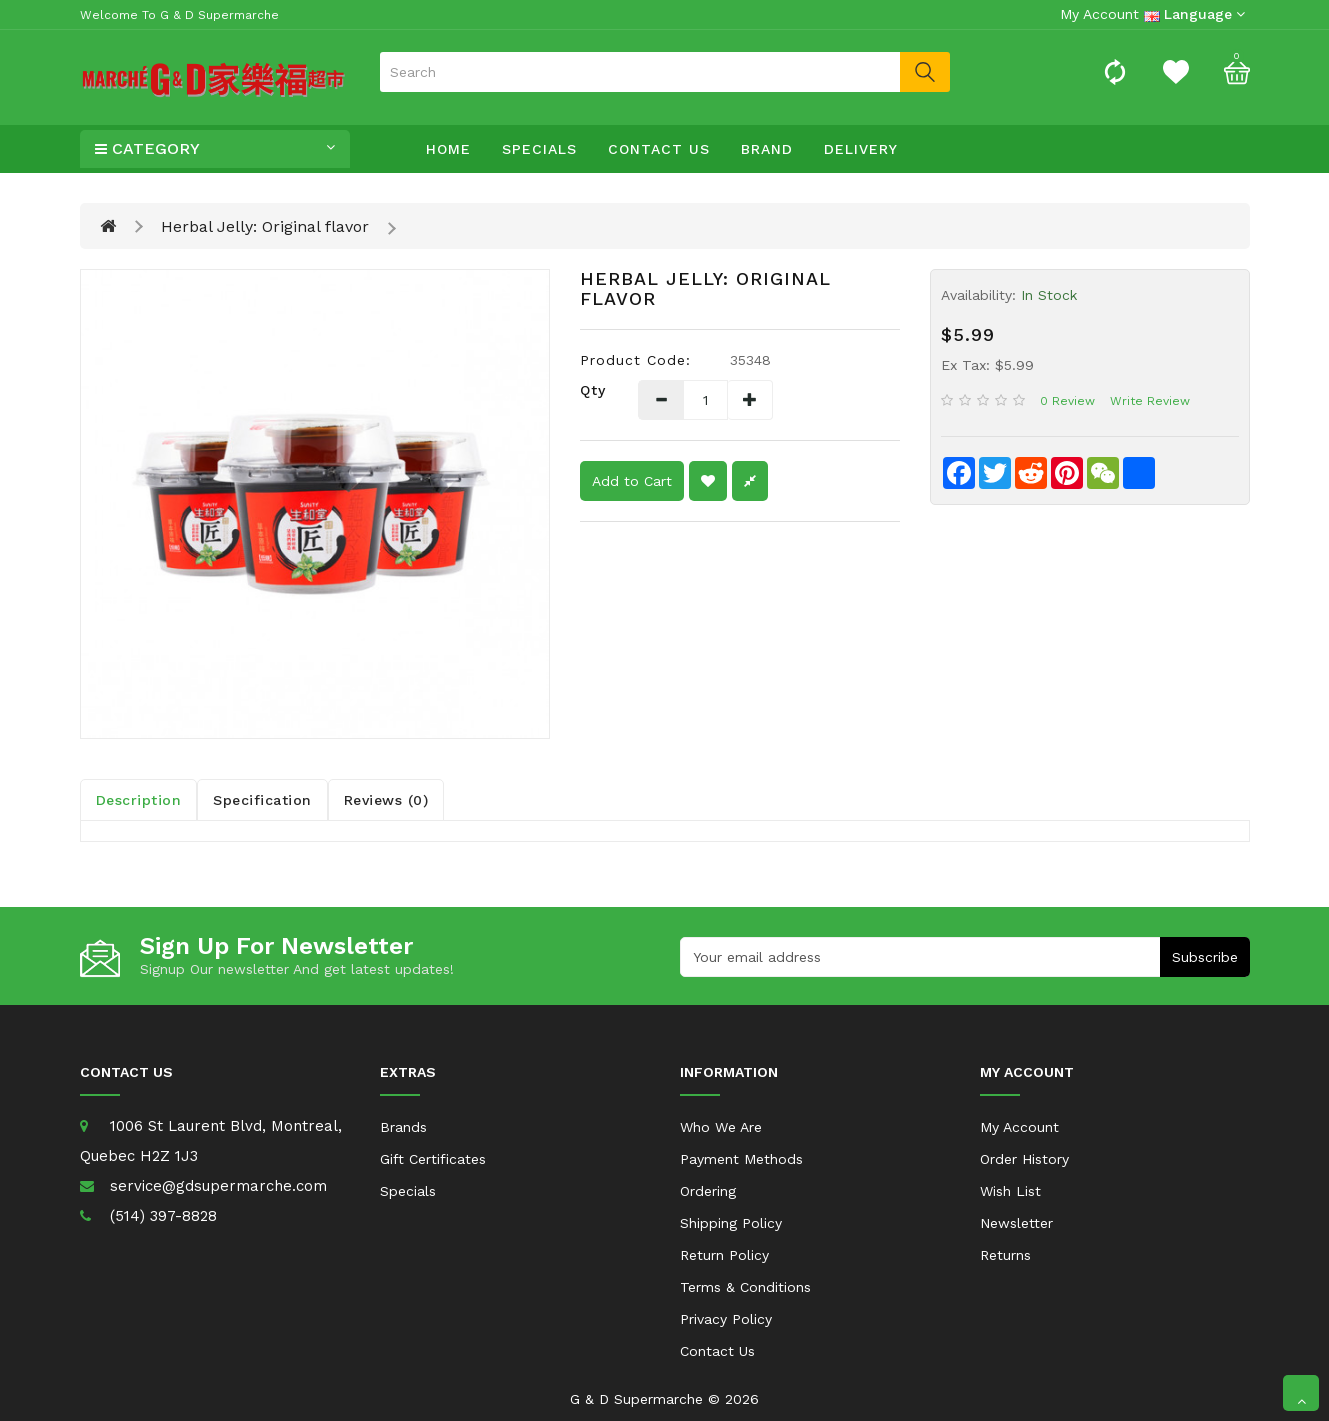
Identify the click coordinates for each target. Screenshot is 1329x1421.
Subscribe (1205, 957)
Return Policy (724, 1255)
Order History (1024, 1159)
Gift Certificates (433, 1159)
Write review (1150, 401)
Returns (1005, 1255)
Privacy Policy (726, 1319)
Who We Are (721, 1127)
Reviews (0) (386, 800)
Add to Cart (632, 481)
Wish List (1010, 1191)
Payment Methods (741, 1159)
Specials (539, 149)
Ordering (708, 1191)
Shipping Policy (731, 1223)
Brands (403, 1127)
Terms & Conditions (745, 1287)
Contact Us (659, 149)
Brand (767, 149)
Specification (262, 800)
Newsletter (1016, 1223)
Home (448, 149)
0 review (1067, 401)
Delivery (861, 149)
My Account (1019, 1127)
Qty (593, 390)
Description (139, 800)
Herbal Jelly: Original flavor (265, 226)
